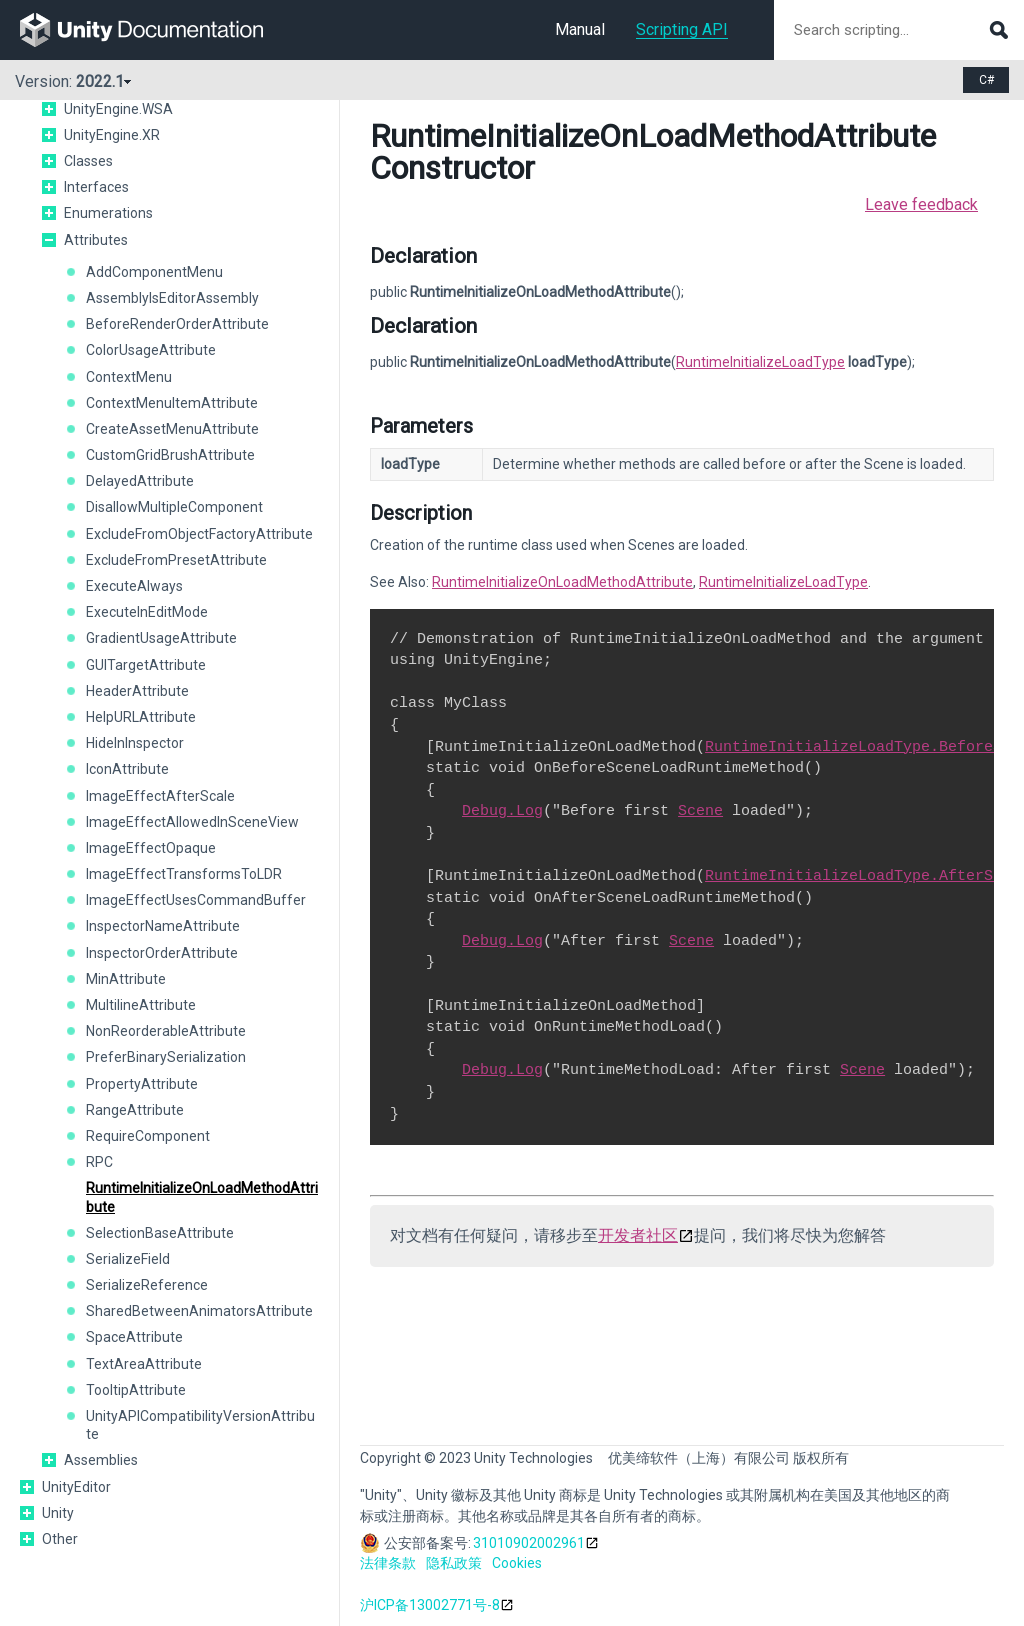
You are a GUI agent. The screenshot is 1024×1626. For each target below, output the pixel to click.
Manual (580, 29)
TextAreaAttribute (144, 1364)
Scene (700, 811)
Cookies (517, 1563)
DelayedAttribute (140, 481)
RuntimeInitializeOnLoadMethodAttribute (202, 1197)
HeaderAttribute (137, 691)
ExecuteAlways (134, 586)
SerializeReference (147, 1285)
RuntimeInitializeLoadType (760, 362)
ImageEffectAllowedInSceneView (192, 822)
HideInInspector (135, 743)
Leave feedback (921, 204)
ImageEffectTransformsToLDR (184, 874)
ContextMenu (129, 377)
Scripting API (682, 29)
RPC (99, 1162)
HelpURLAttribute (141, 717)
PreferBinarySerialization (166, 1057)
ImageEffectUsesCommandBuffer (196, 900)
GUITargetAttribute (146, 665)
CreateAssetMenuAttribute (172, 429)
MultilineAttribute (141, 1005)
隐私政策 (454, 1563)
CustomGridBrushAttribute (170, 455)
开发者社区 (638, 1235)
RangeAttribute (135, 1110)
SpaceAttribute (134, 1337)
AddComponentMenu (154, 272)
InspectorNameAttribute (163, 926)
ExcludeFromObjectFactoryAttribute (199, 534)
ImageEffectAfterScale (160, 796)
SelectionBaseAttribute (160, 1233)
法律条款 (388, 1563)
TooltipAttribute (136, 1390)
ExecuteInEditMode (147, 612)
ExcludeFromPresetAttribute (176, 560)
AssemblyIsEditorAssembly (172, 298)
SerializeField (128, 1259)
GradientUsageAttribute (161, 638)
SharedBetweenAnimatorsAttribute (199, 1311)
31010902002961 (529, 1543)
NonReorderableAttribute (166, 1031)
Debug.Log (502, 811)
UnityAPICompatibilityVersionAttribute (200, 1425)
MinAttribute (126, 979)
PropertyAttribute (142, 1084)
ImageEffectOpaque (151, 848)
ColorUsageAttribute (151, 350)
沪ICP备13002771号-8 (430, 1605)
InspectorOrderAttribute (162, 953)
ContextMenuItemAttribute (172, 403)
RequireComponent (148, 1136)
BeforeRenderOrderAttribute (177, 324)
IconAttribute (127, 769)
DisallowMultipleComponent (174, 507)
